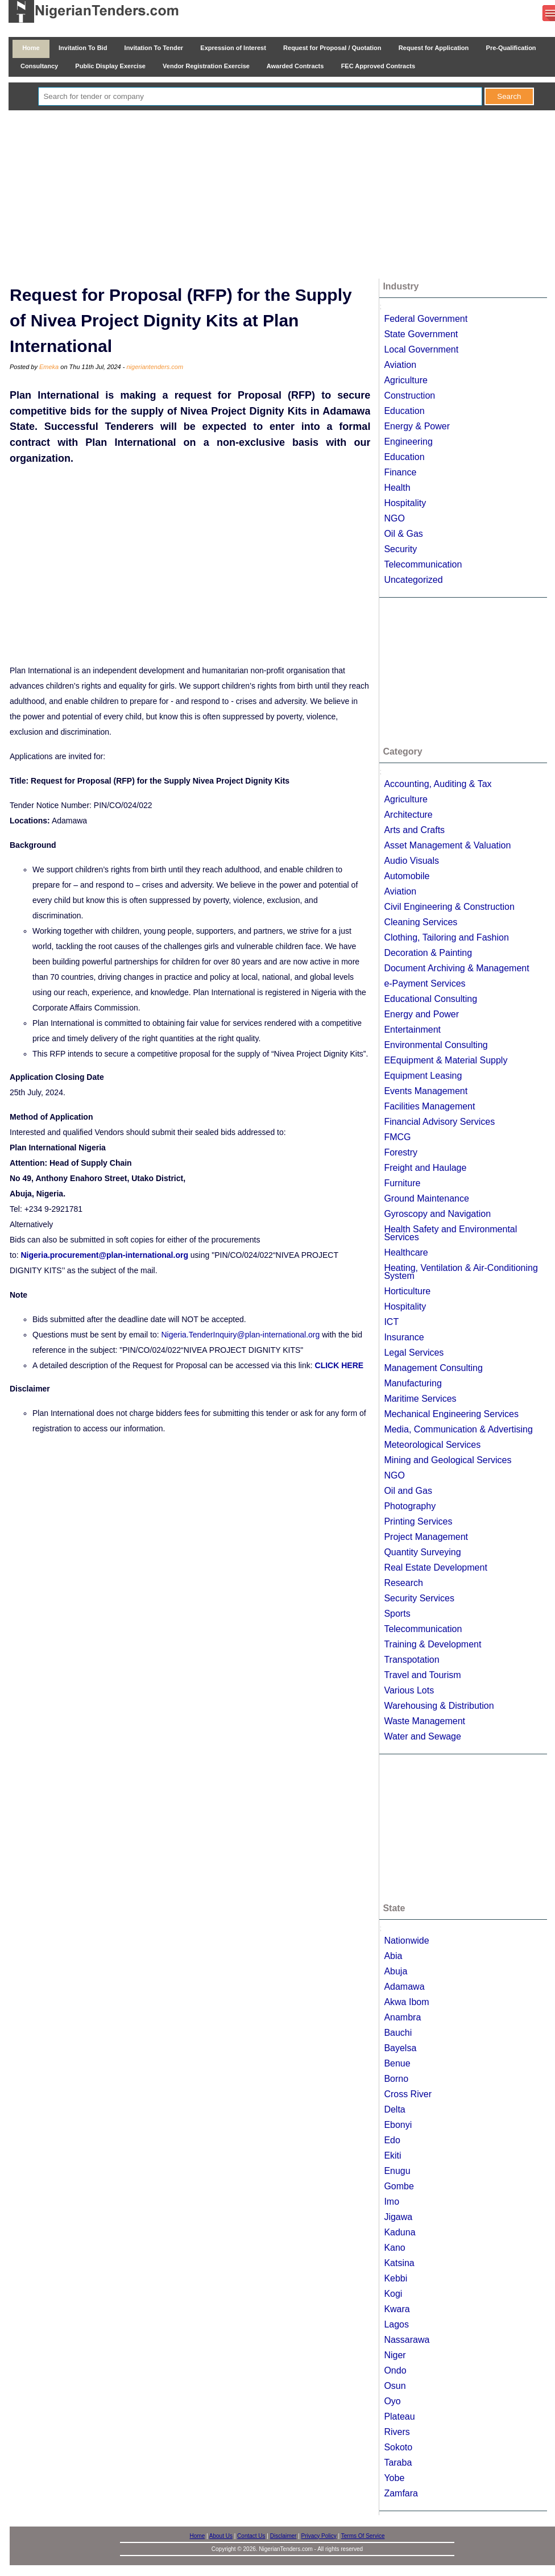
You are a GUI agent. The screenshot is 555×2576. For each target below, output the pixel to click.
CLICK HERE (339, 1365)
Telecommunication (423, 564)
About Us (221, 2536)
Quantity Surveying (422, 1552)
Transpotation (411, 1659)
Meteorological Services (432, 1444)
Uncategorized (413, 580)
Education (404, 411)
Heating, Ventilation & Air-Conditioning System (460, 1272)
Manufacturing (412, 1383)
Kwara (396, 2309)
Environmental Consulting (435, 1045)
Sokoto (398, 2447)
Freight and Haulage (425, 1168)
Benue (397, 2063)
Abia (393, 1956)
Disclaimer (283, 2536)
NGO (394, 518)
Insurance (404, 1337)
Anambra (402, 2017)
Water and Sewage (422, 1736)
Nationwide (406, 1940)
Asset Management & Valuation (447, 845)
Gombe (398, 2186)
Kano (394, 2247)
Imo (391, 2201)
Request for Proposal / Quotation (332, 47)
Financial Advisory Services (439, 1122)
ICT (391, 1322)
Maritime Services (420, 1398)
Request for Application (434, 47)
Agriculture (405, 380)
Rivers (396, 2432)
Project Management (426, 1537)
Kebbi (395, 2278)
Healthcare (406, 1252)
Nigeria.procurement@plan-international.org (104, 1255)
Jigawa (398, 2217)
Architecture (408, 814)
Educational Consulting (430, 999)
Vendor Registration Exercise (206, 66)
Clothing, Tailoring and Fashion (446, 937)
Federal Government (425, 319)
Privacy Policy (319, 2536)
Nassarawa (406, 2340)
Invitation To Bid (83, 47)
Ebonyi (398, 2125)
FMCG (397, 1137)
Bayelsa (400, 2048)
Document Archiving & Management (456, 968)
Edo (392, 2140)
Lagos (396, 2324)
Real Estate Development (435, 1567)
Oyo (392, 2401)
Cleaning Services (420, 922)
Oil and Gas (408, 1491)
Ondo (395, 2370)
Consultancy (39, 66)
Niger (394, 2355)
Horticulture (407, 1291)
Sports (397, 1613)
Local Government (421, 349)
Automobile (406, 876)
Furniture (402, 1183)
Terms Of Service (363, 2536)
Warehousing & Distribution (439, 1706)
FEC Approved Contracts (378, 66)
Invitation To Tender (154, 47)
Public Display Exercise (110, 66)
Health (397, 487)
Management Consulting (433, 1368)
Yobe (394, 2478)
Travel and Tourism (422, 1675)
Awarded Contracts (295, 66)
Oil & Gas (403, 534)
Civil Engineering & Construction (449, 907)
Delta (394, 2109)
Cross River (408, 2094)
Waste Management (424, 1721)
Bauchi (398, 2032)
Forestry (400, 1152)
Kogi (393, 2293)
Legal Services (414, 1352)
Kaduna (399, 2232)
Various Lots (409, 1690)
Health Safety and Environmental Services (450, 1233)
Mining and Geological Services (447, 1460)
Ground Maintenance (426, 1198)
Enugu (397, 2171)
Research (403, 1583)
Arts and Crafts (414, 830)
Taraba (398, 2462)
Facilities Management (429, 1106)
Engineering (408, 441)
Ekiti (392, 2155)
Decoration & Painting (428, 953)
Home (31, 47)
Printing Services (418, 1521)
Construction (409, 395)
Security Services (419, 1598)
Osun (394, 2386)
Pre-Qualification (510, 47)
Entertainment (412, 1029)
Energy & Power (417, 426)
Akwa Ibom (406, 2002)
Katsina (399, 2263)
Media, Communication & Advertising (458, 1429)
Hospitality (405, 503)
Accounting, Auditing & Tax (437, 784)
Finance (400, 472)
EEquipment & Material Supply (445, 1060)
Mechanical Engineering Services (451, 1414)
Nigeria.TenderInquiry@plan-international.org (240, 1334)
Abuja (395, 1971)
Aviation (400, 365)
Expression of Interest (233, 47)
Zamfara (401, 2493)
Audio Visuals (411, 860)
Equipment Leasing (423, 1075)
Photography (410, 1506)
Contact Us (251, 2536)
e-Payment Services (424, 983)
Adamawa (404, 1986)
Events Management (425, 1091)
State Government (421, 334)
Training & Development (432, 1644)
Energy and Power (421, 1014)
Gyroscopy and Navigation (437, 1214)
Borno (396, 2079)
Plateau (399, 2416)
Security (400, 549)
